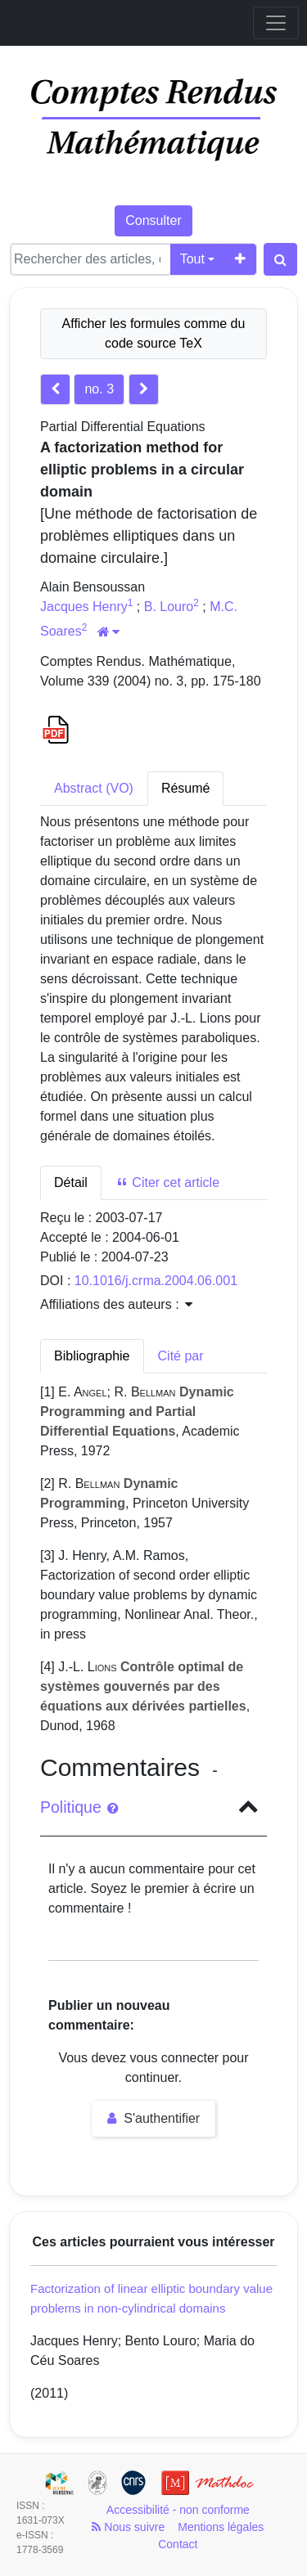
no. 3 (99, 389)
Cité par (181, 1356)
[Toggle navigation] (276, 23)
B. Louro (168, 607)
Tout (192, 259)
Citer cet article (167, 1182)
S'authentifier (153, 2118)
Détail (71, 1182)
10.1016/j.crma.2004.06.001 (155, 1281)
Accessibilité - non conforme (178, 2509)
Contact (177, 2544)
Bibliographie (92, 1356)
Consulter (153, 220)
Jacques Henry (84, 607)
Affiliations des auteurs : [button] (116, 1304)
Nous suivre (128, 2526)
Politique (79, 1807)
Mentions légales (221, 2526)
